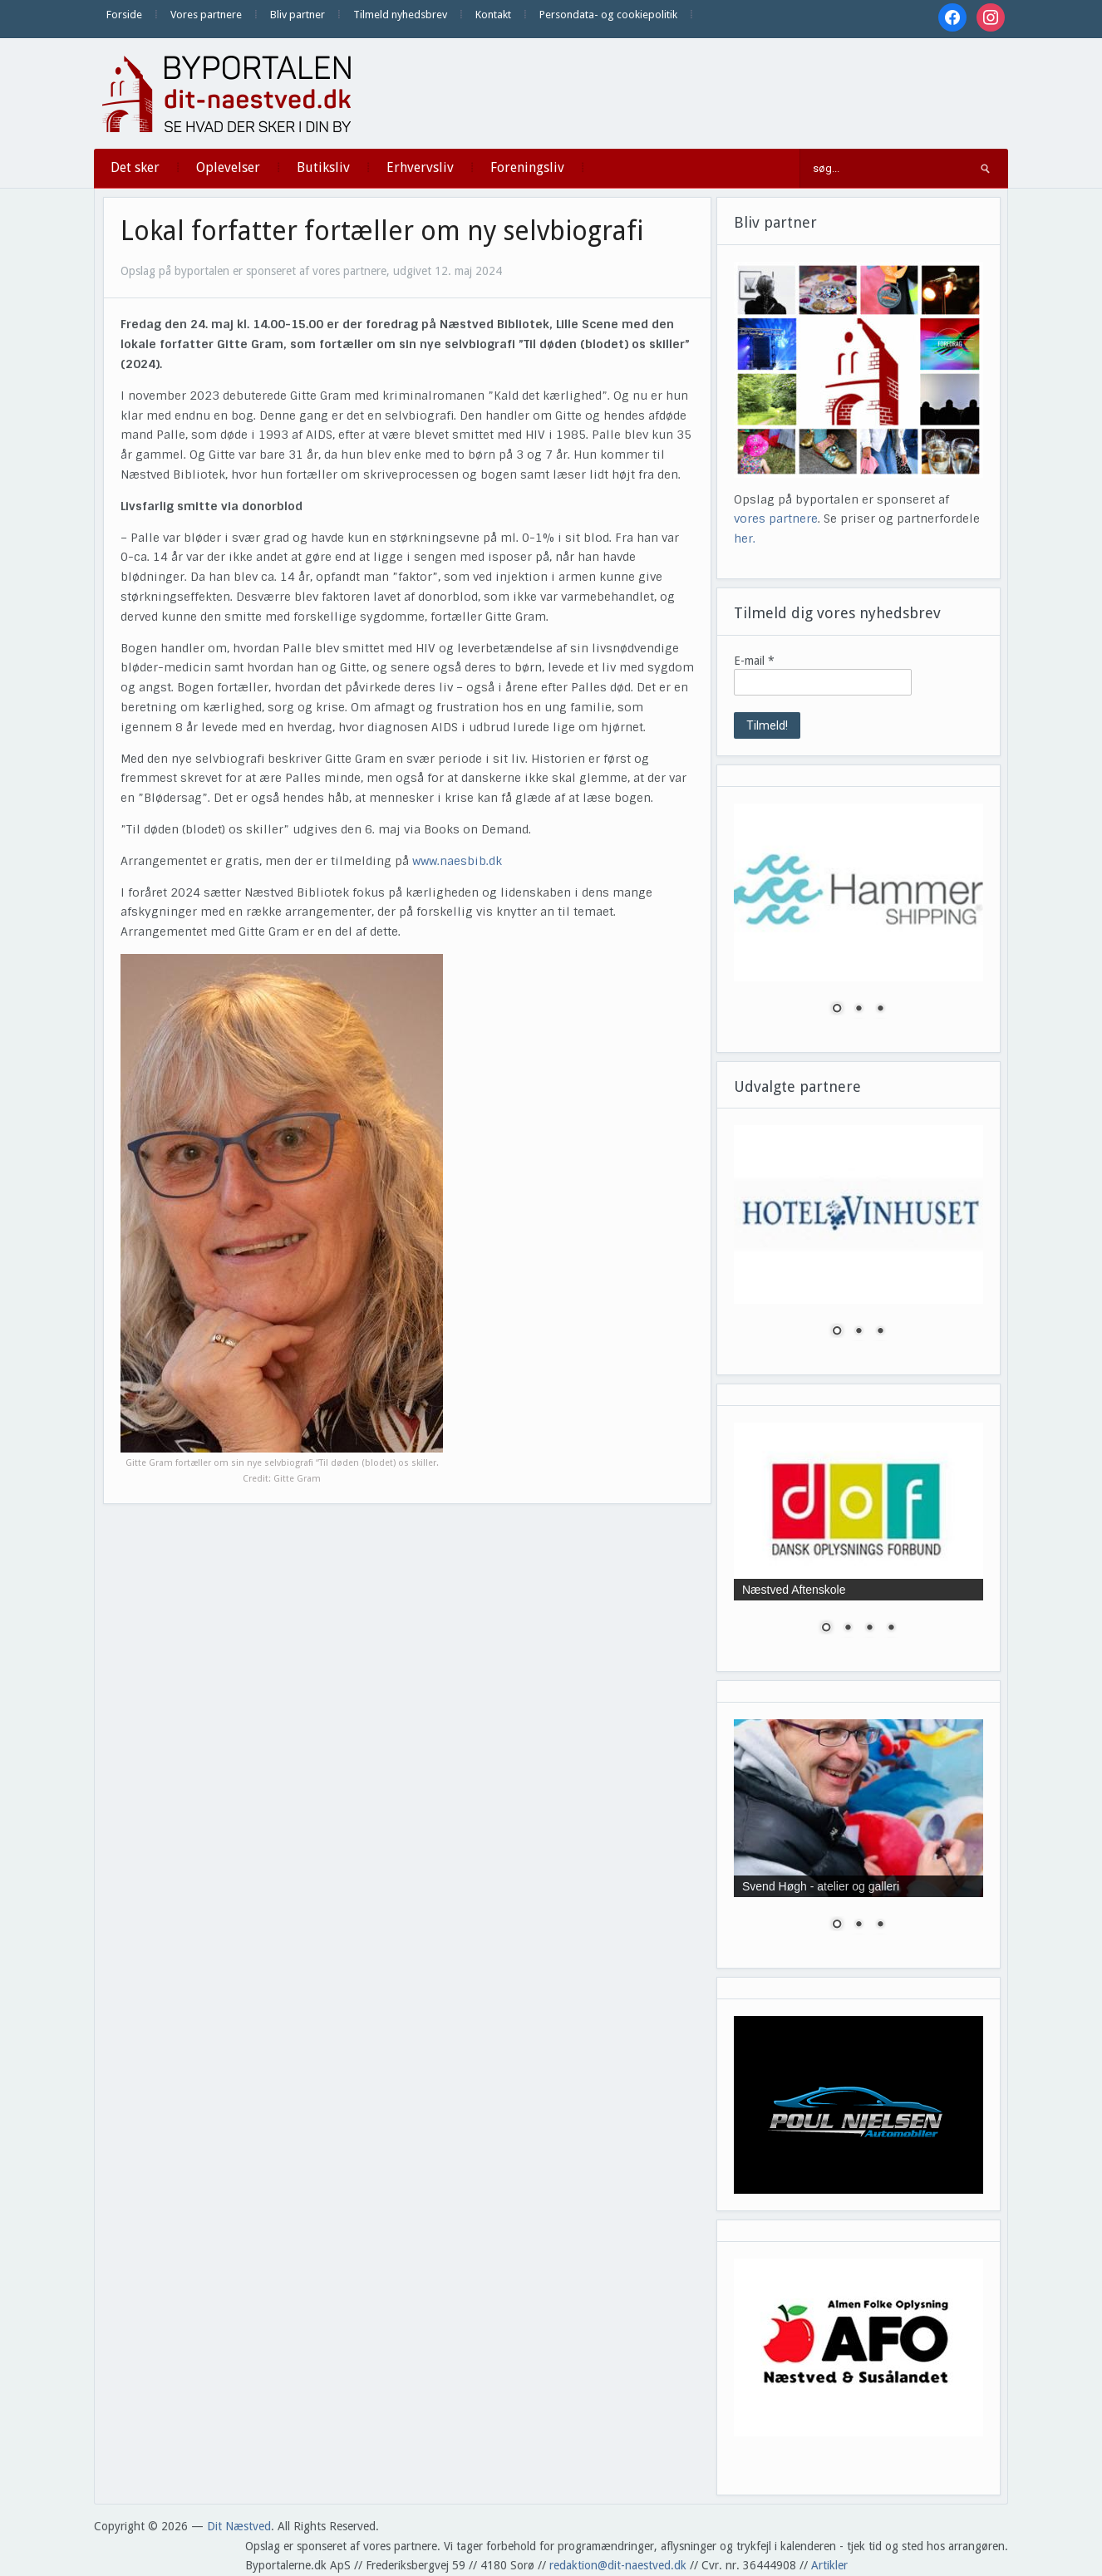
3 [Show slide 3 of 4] (869, 1629)
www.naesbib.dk (457, 860)
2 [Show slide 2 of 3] (858, 1009)
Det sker (135, 167)
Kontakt (493, 14)
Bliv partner (297, 14)
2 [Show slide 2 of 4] (848, 1629)
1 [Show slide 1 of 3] (837, 1009)
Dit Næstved (239, 2526)
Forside (124, 14)
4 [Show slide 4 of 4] (891, 1629)
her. (744, 538)
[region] (858, 919)
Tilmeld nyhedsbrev (400, 14)
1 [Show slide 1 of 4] (826, 1629)
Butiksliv (323, 167)
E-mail (754, 660)
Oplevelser (228, 167)
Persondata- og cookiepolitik (608, 14)
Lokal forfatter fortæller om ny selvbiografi (382, 231)
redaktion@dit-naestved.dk (617, 2565)
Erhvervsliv (420, 167)
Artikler (829, 2565)
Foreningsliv (527, 167)
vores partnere (776, 518)
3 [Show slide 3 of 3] (880, 1009)
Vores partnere (206, 14)
